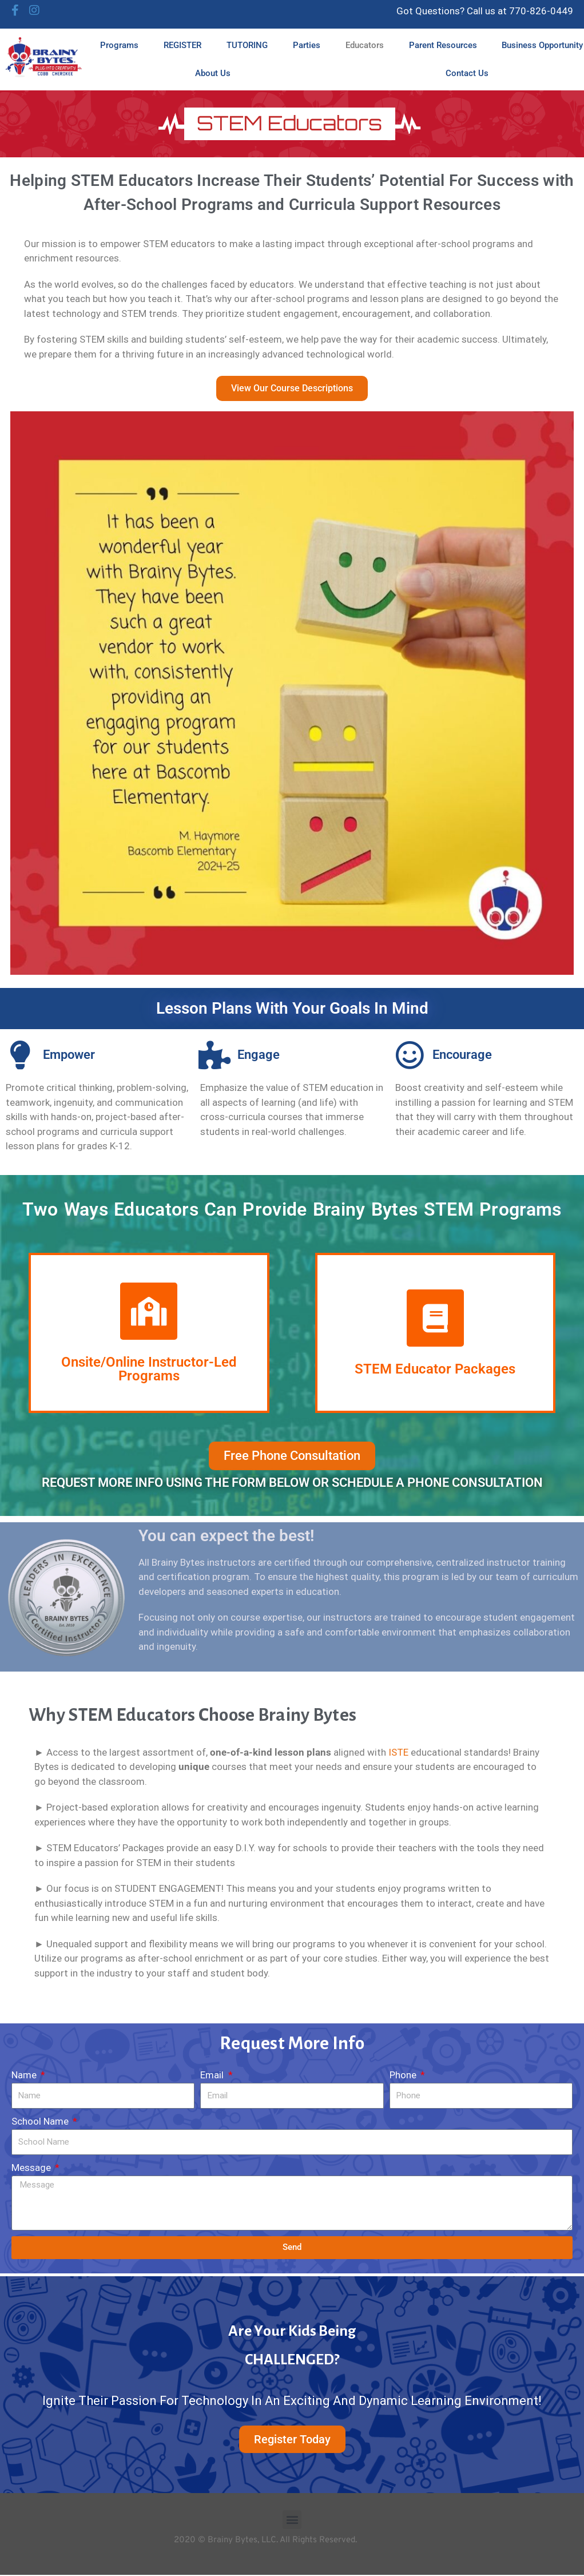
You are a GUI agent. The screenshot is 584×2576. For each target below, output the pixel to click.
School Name (41, 2121)
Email (213, 2075)
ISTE (398, 1752)
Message (32, 2167)
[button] (292, 2519)
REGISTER (182, 45)
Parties (306, 45)
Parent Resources (443, 45)
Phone (404, 2075)
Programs (119, 45)
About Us (213, 73)
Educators (364, 45)
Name (25, 2075)
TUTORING (247, 45)
